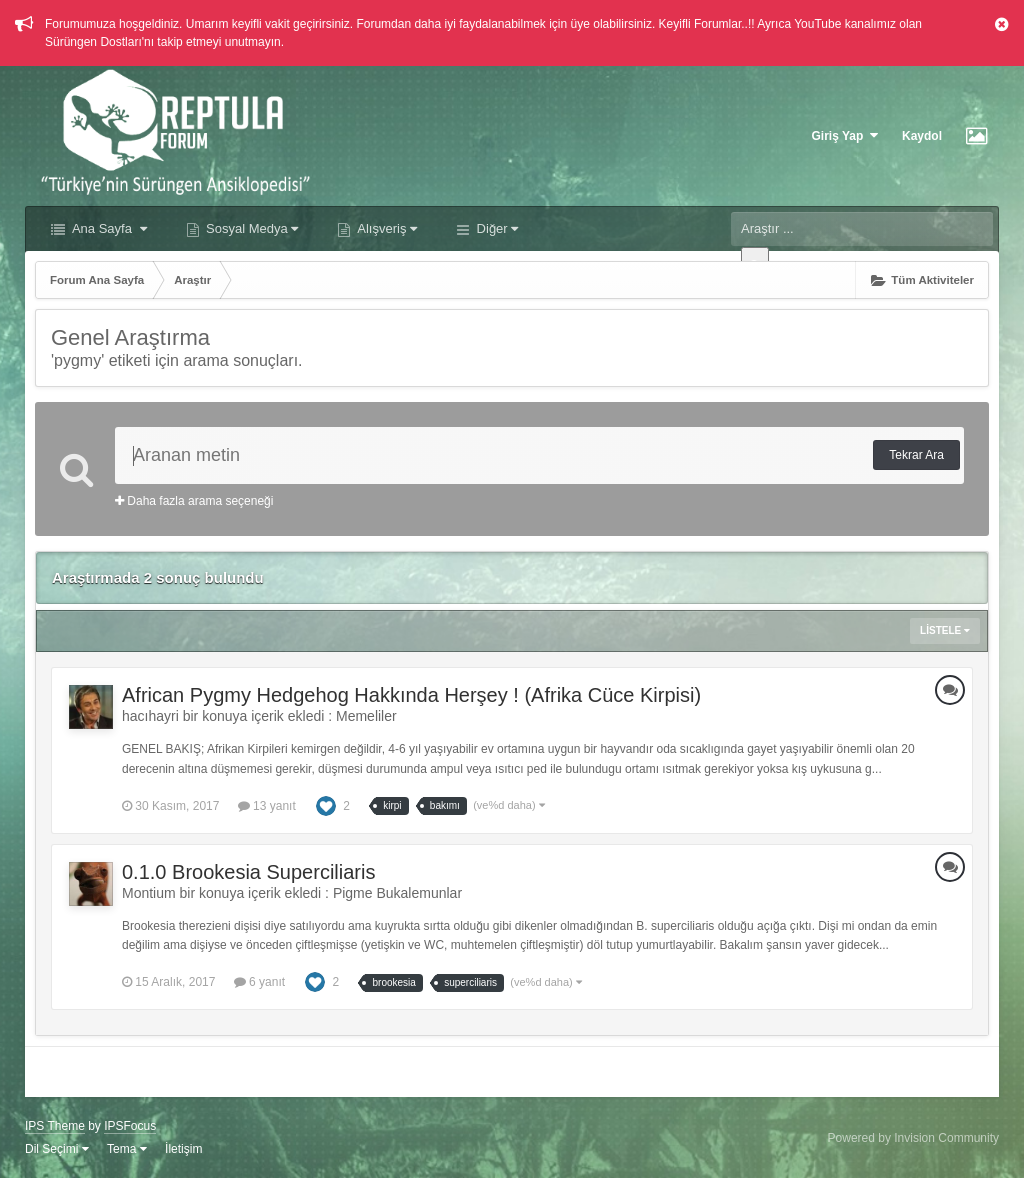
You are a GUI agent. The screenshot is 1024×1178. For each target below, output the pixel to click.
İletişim (183, 1149)
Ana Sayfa (108, 228)
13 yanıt (267, 806)
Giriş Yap (845, 135)
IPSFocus (130, 1126)
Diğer (495, 228)
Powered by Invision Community (913, 1138)
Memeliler (366, 716)
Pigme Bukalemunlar (397, 893)
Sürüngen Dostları (93, 42)
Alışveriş (385, 228)
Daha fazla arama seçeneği (194, 501)
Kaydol (922, 136)
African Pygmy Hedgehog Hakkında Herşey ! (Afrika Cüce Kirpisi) (411, 695)
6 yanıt (259, 982)
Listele (945, 630)
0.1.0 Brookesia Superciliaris (248, 872)
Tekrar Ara (916, 455)
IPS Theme (55, 1126)
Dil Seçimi (57, 1149)
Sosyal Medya (251, 228)
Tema (127, 1149)
